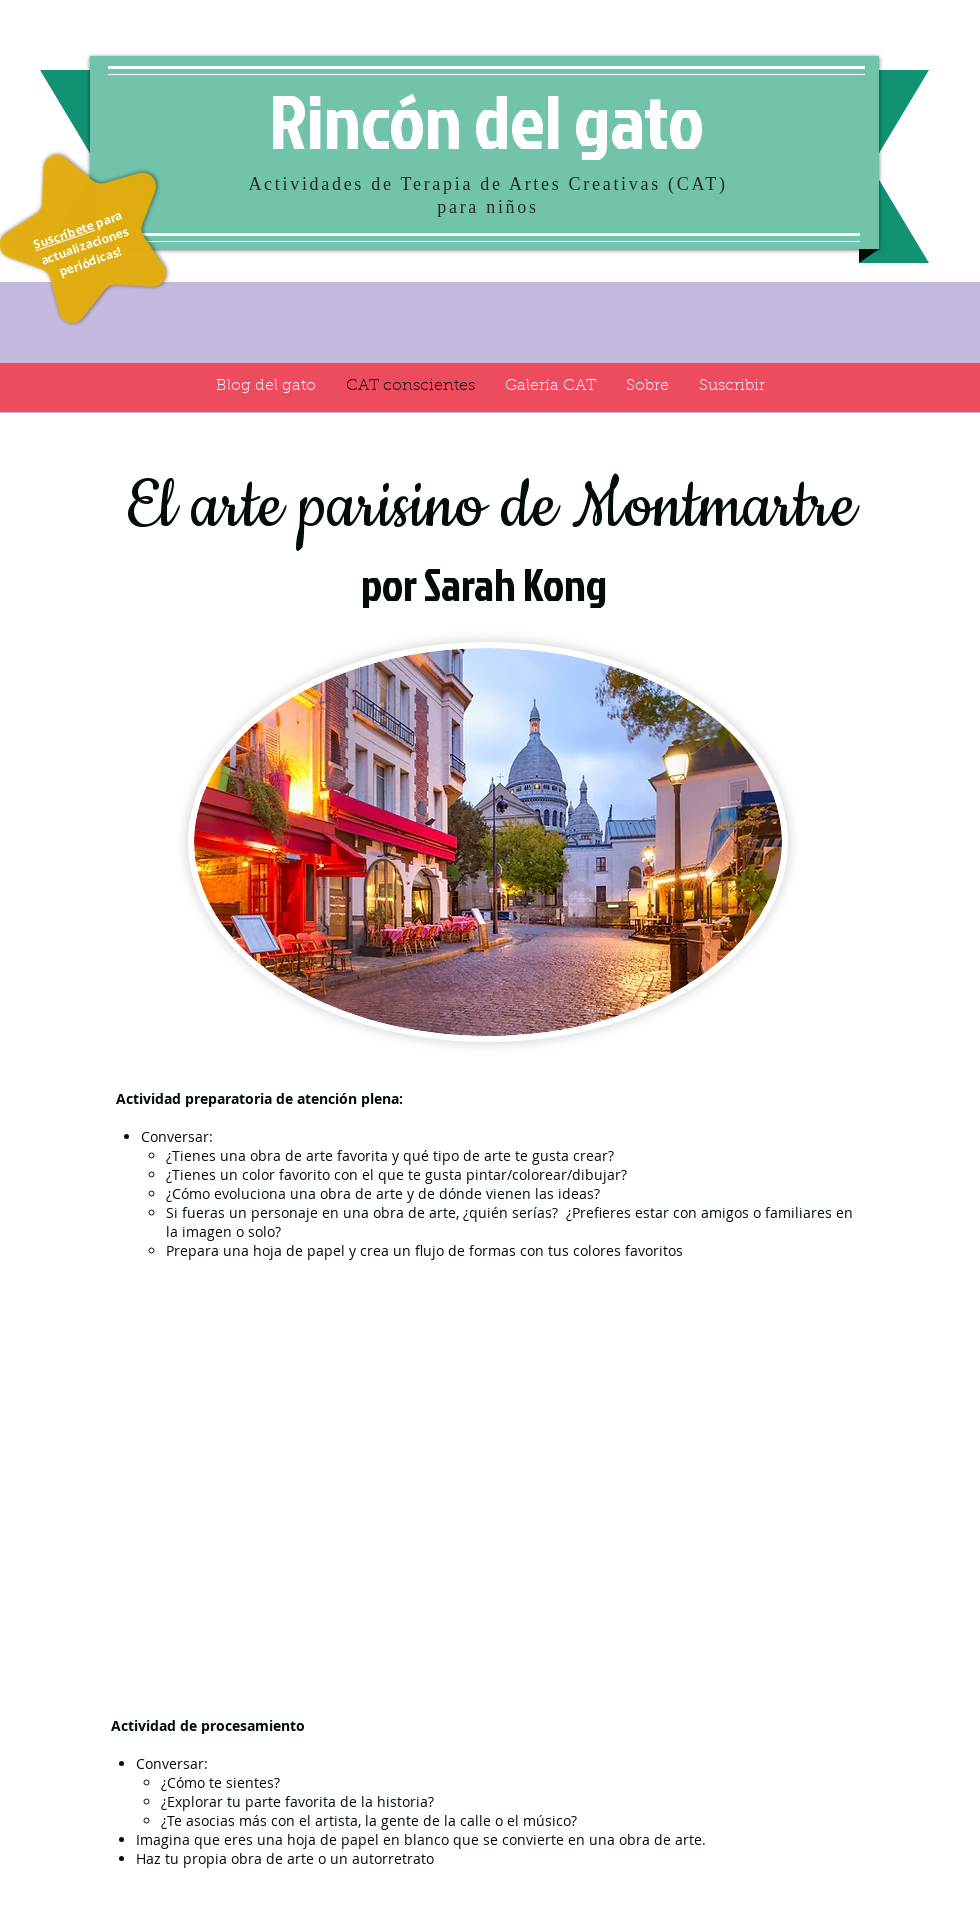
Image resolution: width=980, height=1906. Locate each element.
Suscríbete (63, 234)
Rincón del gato (486, 120)
